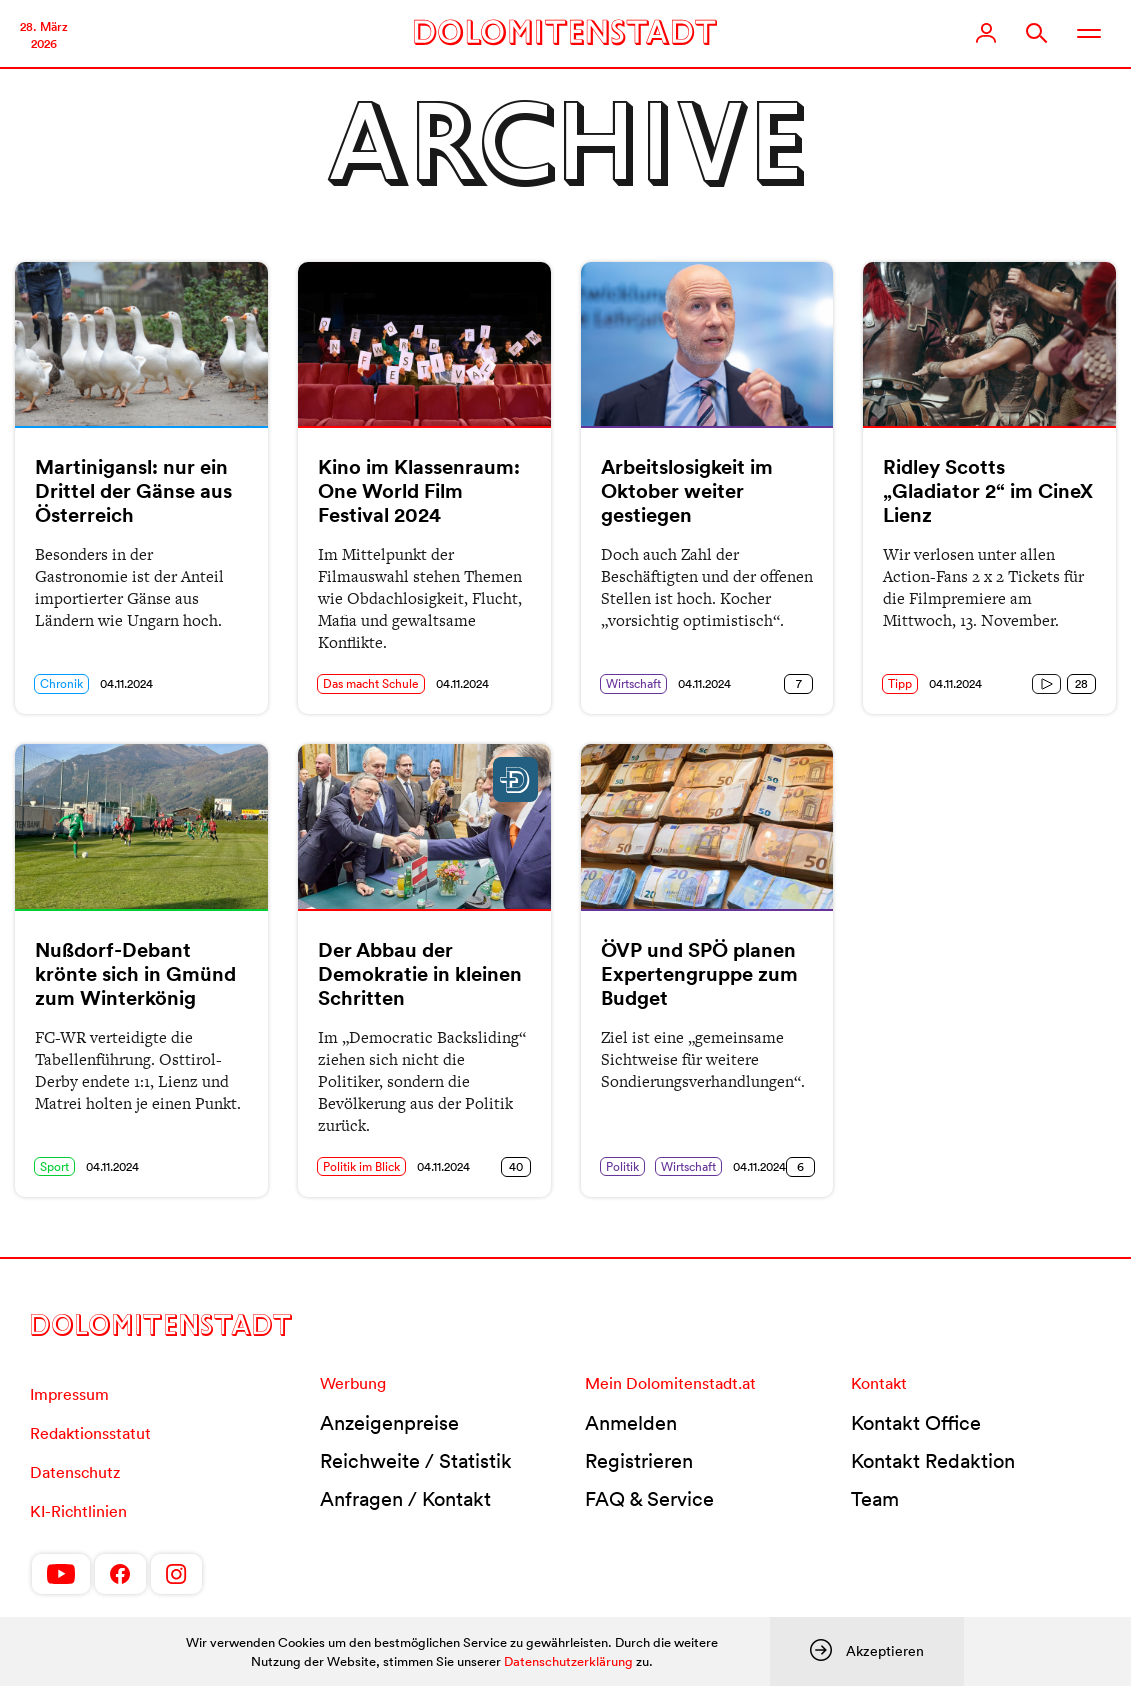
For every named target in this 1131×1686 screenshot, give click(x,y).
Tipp (900, 683)
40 (516, 1166)
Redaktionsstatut (90, 1433)
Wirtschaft (633, 683)
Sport (54, 1166)
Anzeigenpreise (389, 1423)
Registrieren (639, 1461)
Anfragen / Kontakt (405, 1499)
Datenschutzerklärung (568, 1661)
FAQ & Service (649, 1499)
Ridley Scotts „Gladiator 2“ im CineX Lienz (988, 491)
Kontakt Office (916, 1423)
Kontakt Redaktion (933, 1461)
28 (1081, 683)
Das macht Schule (371, 683)
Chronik (61, 683)
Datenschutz (75, 1472)
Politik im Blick (361, 1166)
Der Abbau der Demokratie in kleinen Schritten (420, 974)
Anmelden (631, 1423)
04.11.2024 (126, 683)
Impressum (69, 1394)
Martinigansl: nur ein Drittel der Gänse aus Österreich (133, 491)
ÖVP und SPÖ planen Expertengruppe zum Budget (699, 974)
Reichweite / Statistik (416, 1461)
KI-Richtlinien (78, 1511)
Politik (622, 1166)
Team (875, 1499)
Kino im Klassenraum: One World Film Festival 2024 (419, 491)
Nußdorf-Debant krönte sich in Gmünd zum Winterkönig (135, 974)
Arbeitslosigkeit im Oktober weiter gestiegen (687, 491)
